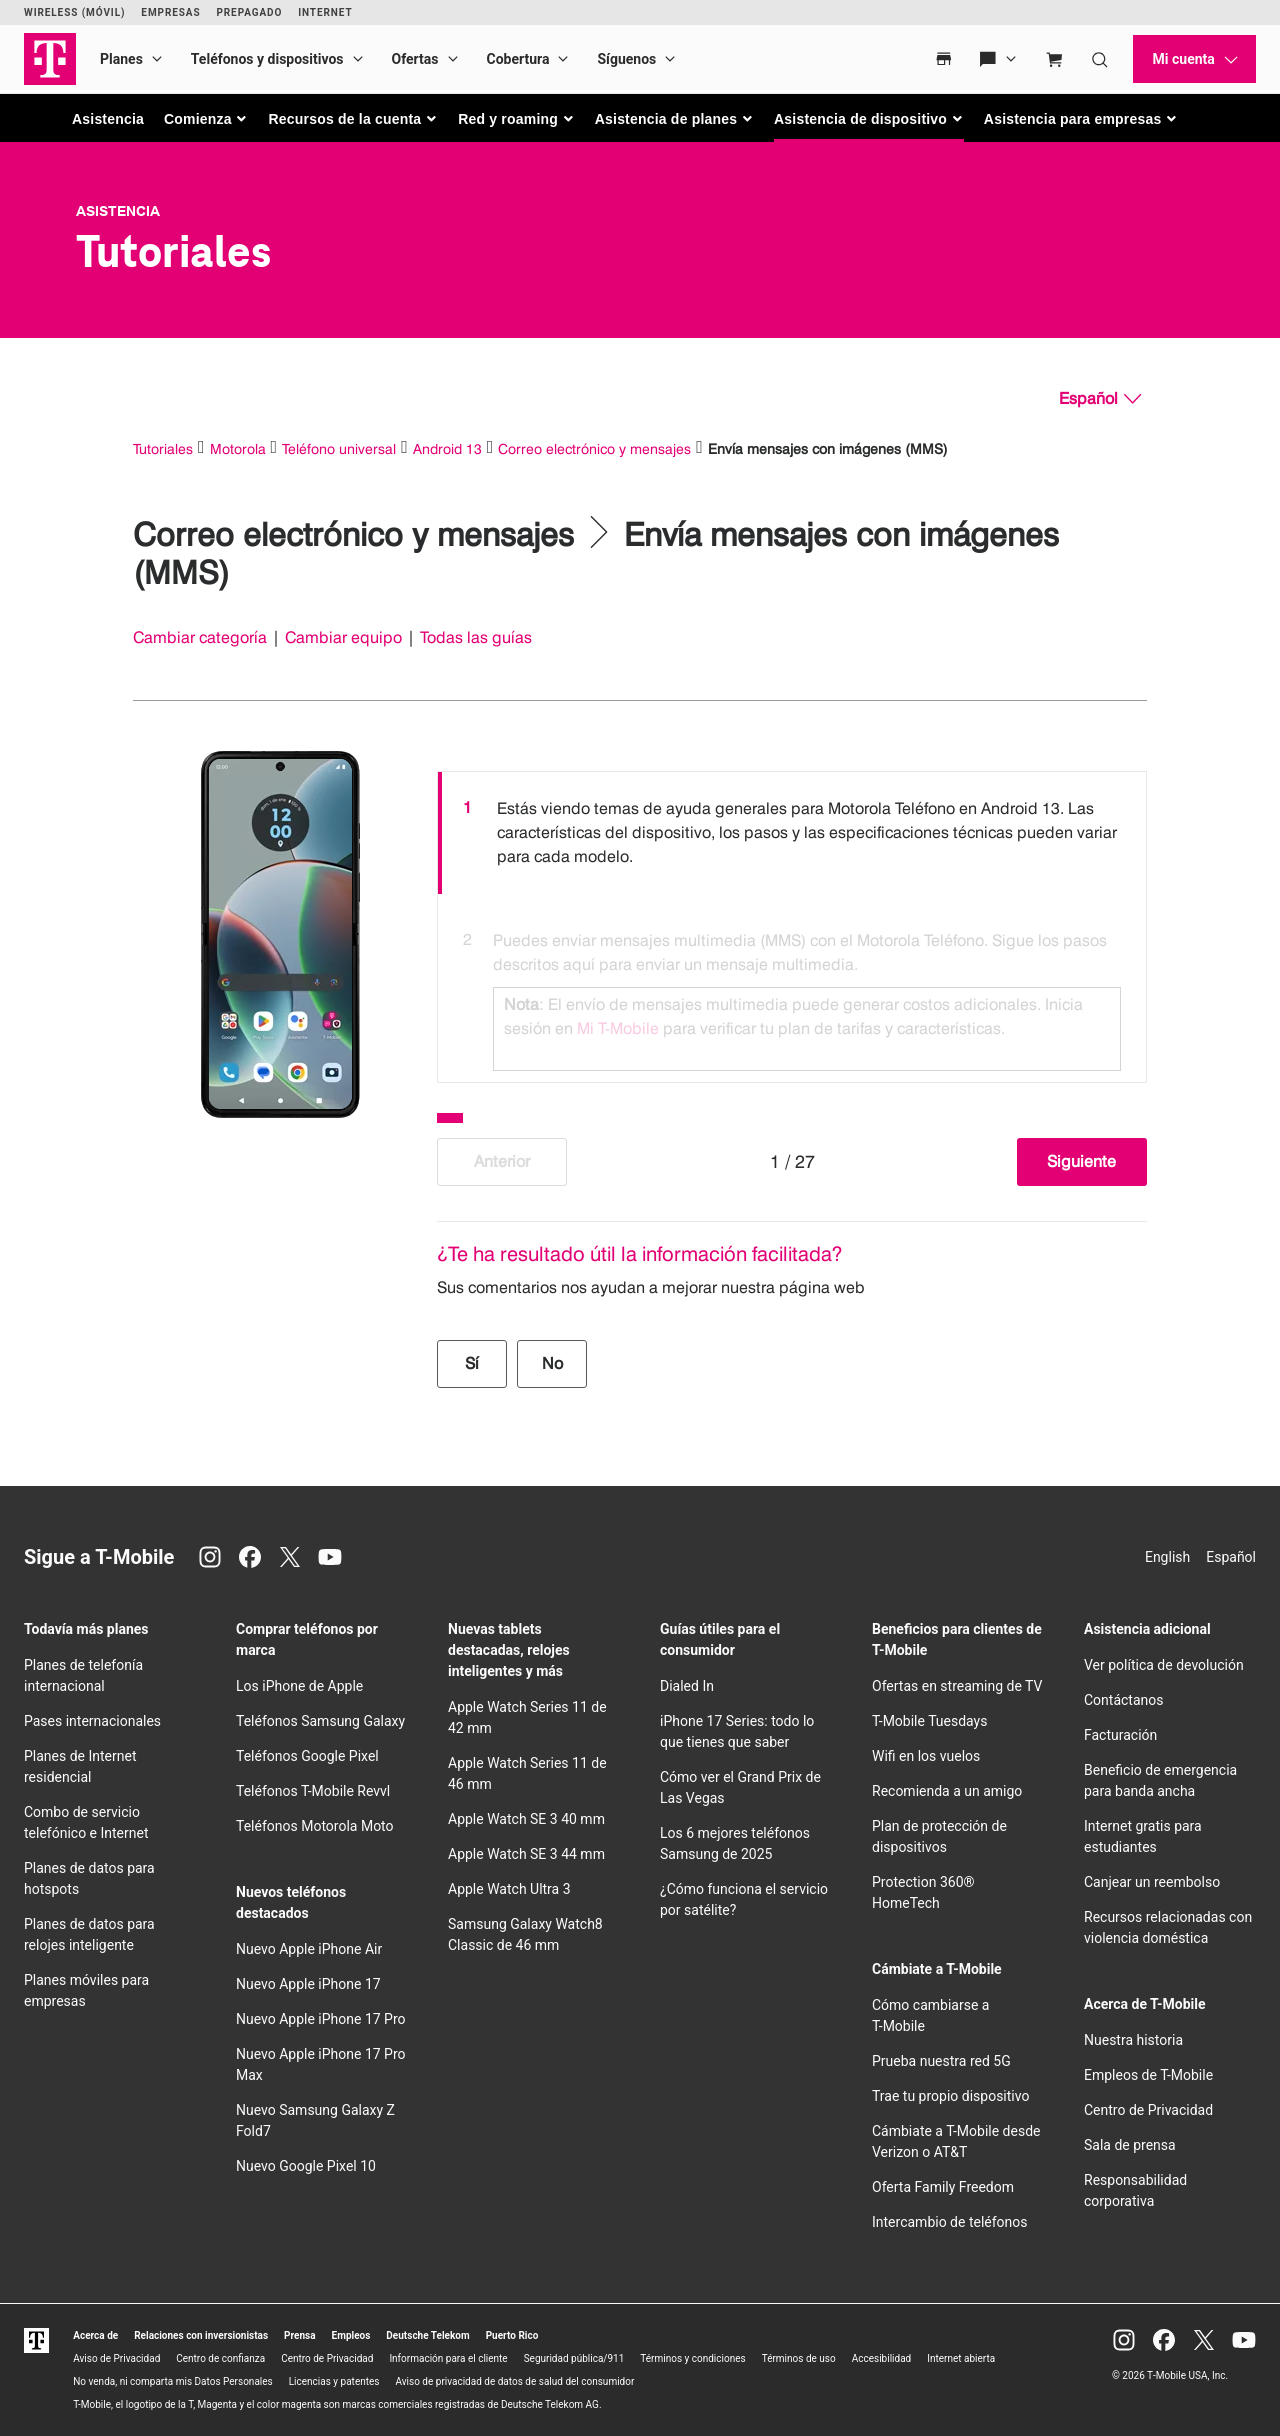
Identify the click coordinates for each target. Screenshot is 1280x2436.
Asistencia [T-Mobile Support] (118, 211)
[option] (792, 833)
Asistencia (108, 119)
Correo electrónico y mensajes (594, 448)
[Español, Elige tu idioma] (1100, 399)
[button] (206, 119)
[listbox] (792, 922)
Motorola (238, 448)
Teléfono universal (339, 448)
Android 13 (447, 448)
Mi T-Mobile (618, 1028)
